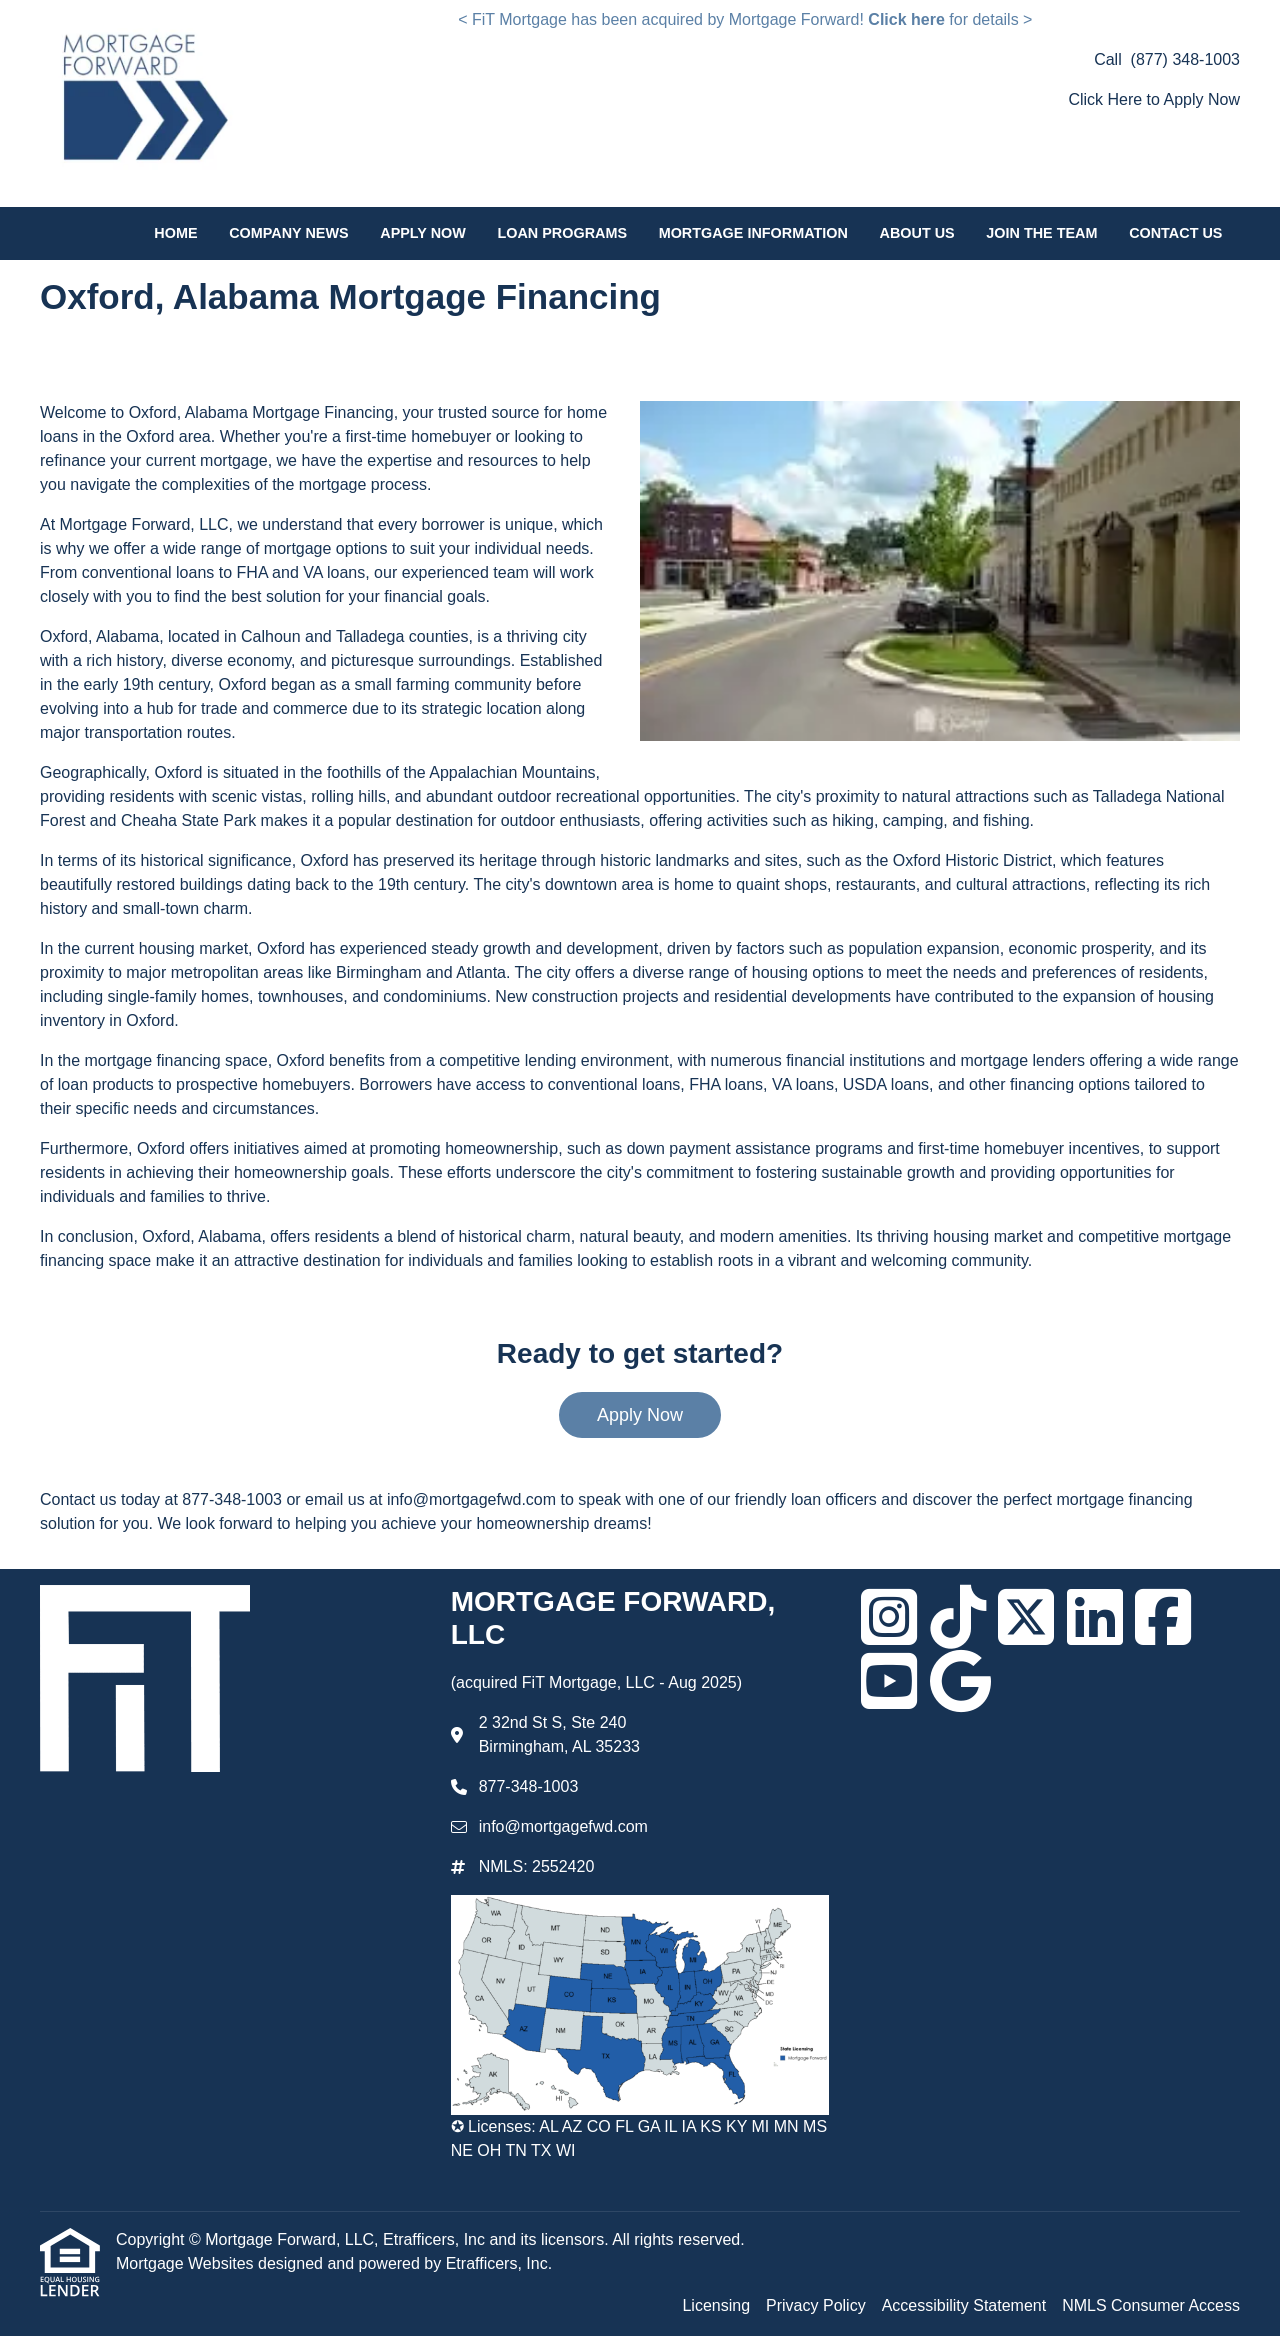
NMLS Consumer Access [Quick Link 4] (1151, 2305)
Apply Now (423, 233)
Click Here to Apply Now (1154, 99)
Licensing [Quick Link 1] (716, 2305)
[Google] (960, 1681)
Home (175, 233)
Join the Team (1041, 233)
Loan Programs (562, 233)
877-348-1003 (529, 1786)
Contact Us (1175, 233)
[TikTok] (958, 1617)
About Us (917, 233)
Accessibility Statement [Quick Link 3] (964, 2305)
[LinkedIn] (1095, 1617)
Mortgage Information (753, 233)
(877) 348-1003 (1185, 59)
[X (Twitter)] (1026, 1617)
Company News (288, 233)
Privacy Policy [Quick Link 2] (816, 2305)
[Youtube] (889, 1681)
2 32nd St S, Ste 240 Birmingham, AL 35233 (559, 1734)
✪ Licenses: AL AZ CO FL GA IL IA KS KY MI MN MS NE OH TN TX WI (639, 2138)
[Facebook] (1163, 1617)
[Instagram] (889, 1617)
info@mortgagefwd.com (563, 1826)
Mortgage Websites (187, 2263)
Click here (906, 19)
